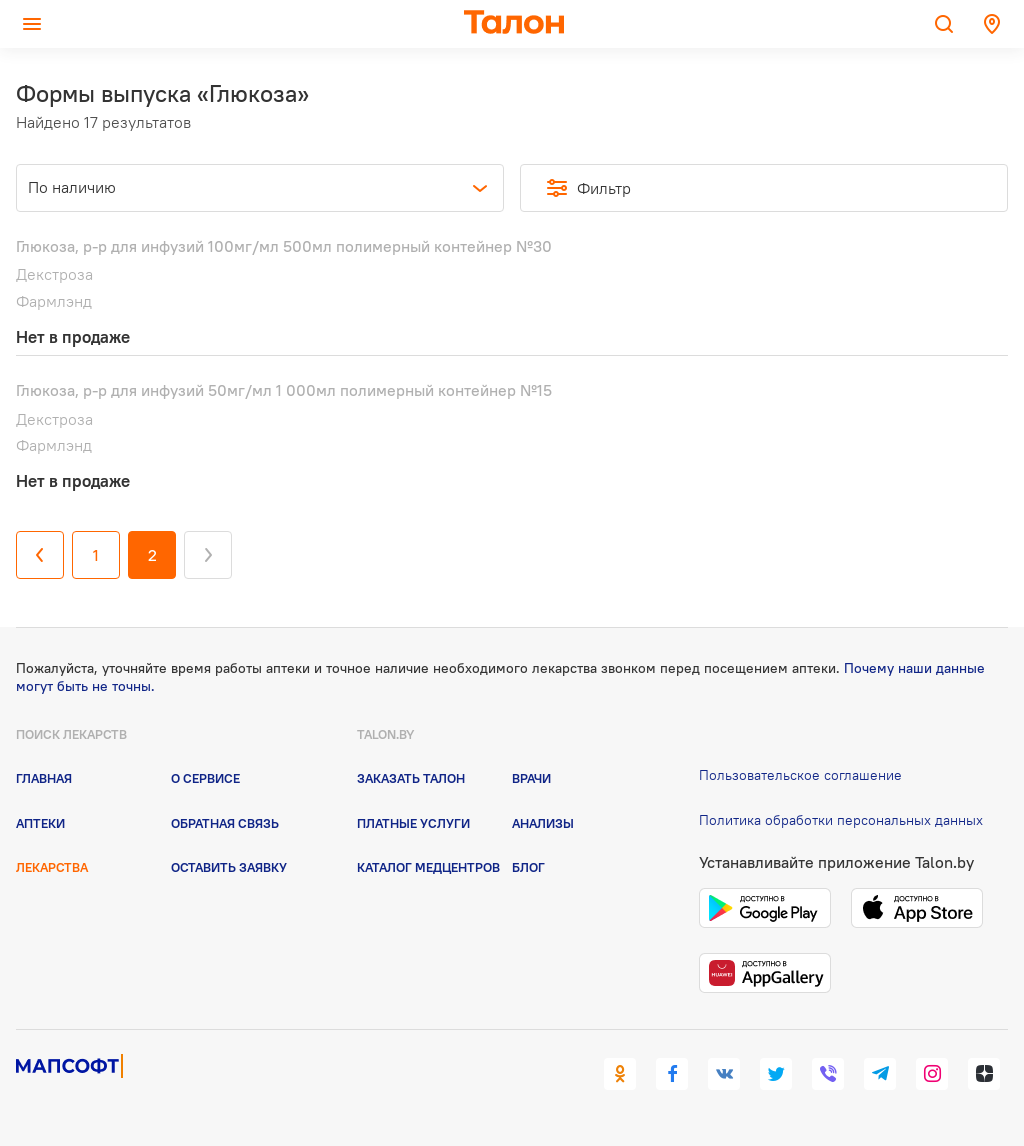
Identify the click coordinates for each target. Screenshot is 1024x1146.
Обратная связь (225, 823)
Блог (528, 867)
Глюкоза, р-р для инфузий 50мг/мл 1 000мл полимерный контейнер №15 (284, 390)
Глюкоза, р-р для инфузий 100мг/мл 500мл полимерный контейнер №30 (284, 246)
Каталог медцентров (428, 867)
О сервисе (205, 778)
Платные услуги (413, 823)
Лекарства (52, 867)
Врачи (531, 778)
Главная (44, 778)
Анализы (543, 823)
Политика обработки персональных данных (841, 820)
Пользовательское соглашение (800, 775)
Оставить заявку (229, 867)
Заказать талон (411, 778)
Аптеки (40, 823)
